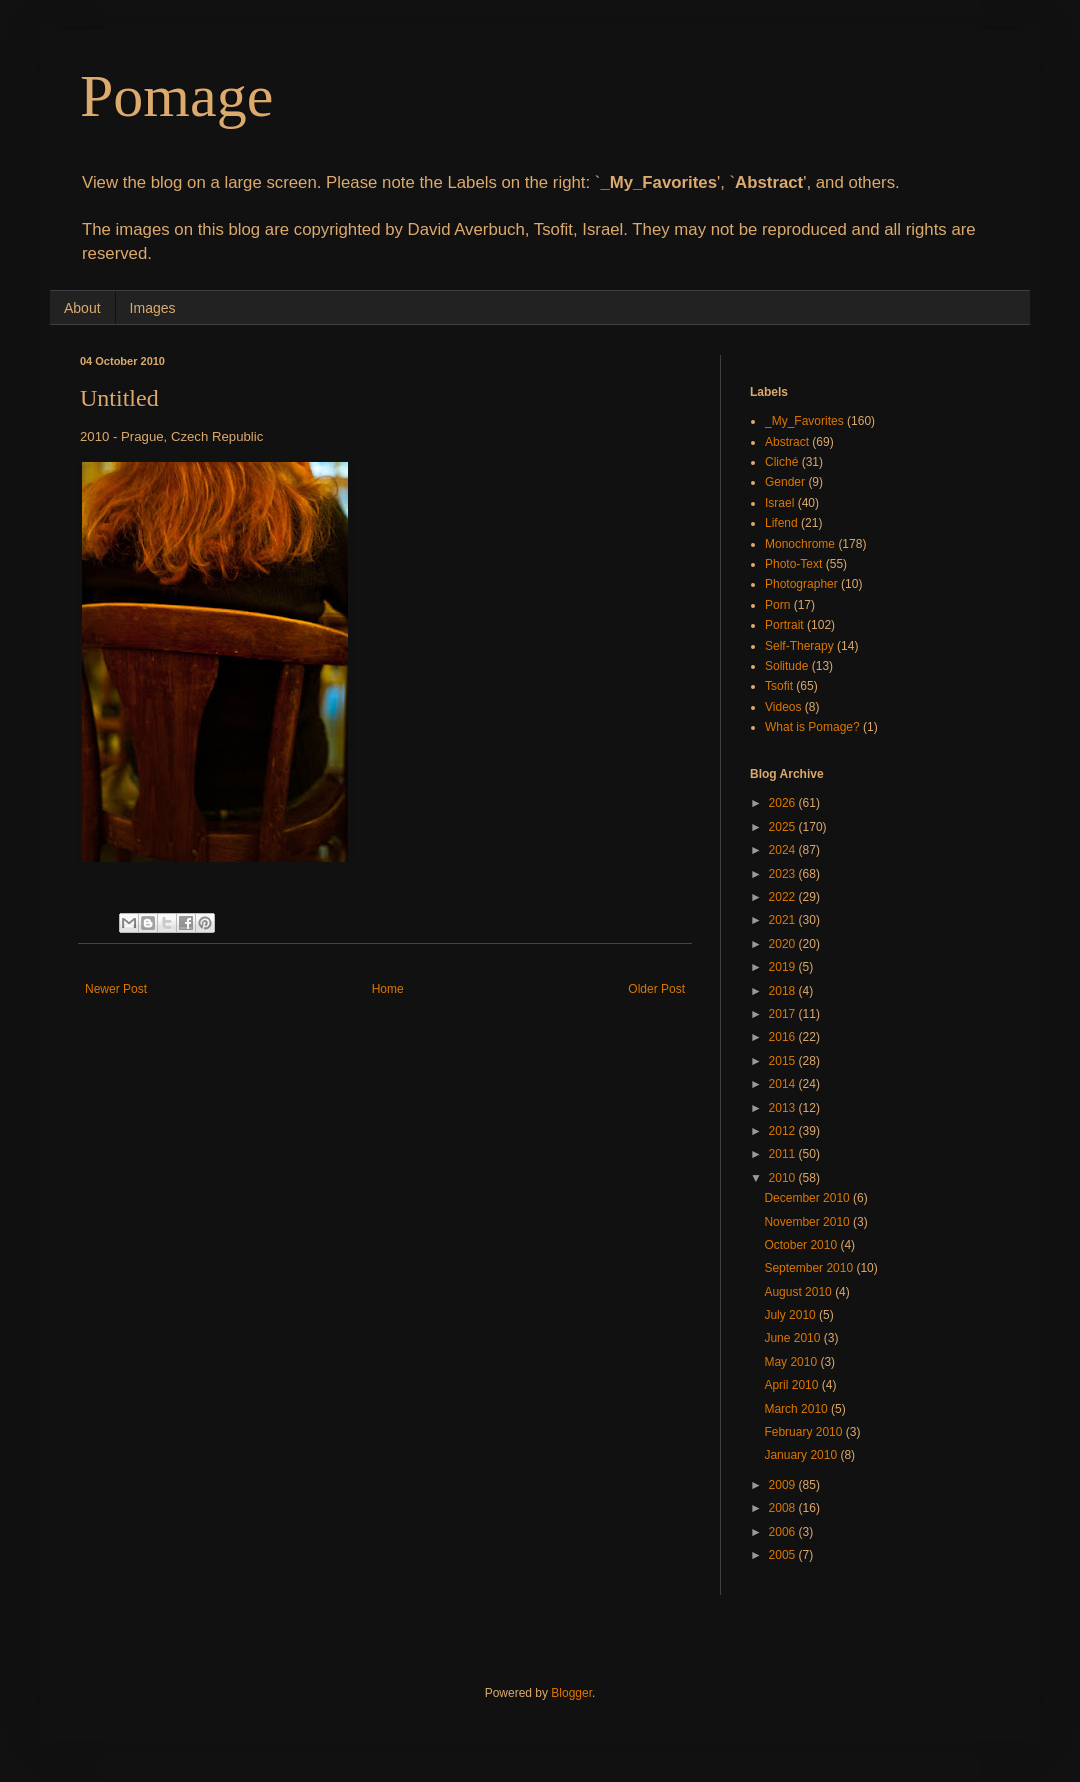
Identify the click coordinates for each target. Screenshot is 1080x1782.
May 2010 (792, 1362)
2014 (784, 1084)
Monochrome (800, 544)
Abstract (787, 442)
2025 (784, 827)
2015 (784, 1061)
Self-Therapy (799, 646)
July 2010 (791, 1315)
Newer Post (116, 989)
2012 (784, 1131)
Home (388, 989)
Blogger (571, 1693)
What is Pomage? (812, 727)
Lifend (781, 523)
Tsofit (779, 686)
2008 (784, 1508)
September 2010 (810, 1268)
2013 (784, 1108)
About (82, 308)
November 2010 (808, 1222)
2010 (784, 1178)
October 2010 (802, 1245)
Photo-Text (793, 564)
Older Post (656, 989)
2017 (784, 1014)
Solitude (786, 666)
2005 (784, 1555)
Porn (777, 605)
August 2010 (799, 1292)
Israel (779, 503)
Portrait (784, 625)
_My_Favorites (804, 421)
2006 (784, 1532)
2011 (784, 1154)
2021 (784, 920)
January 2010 (802, 1455)
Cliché (781, 462)
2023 (784, 874)
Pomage (176, 96)
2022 (784, 897)
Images (153, 308)
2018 (784, 991)
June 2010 (793, 1338)
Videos (783, 707)
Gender (785, 482)
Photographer (801, 584)
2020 (784, 944)
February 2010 (804, 1432)
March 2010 (797, 1409)
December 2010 (808, 1198)
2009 (784, 1485)
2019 (784, 967)
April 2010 (792, 1385)
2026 (784, 803)
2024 (784, 850)
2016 (784, 1037)
